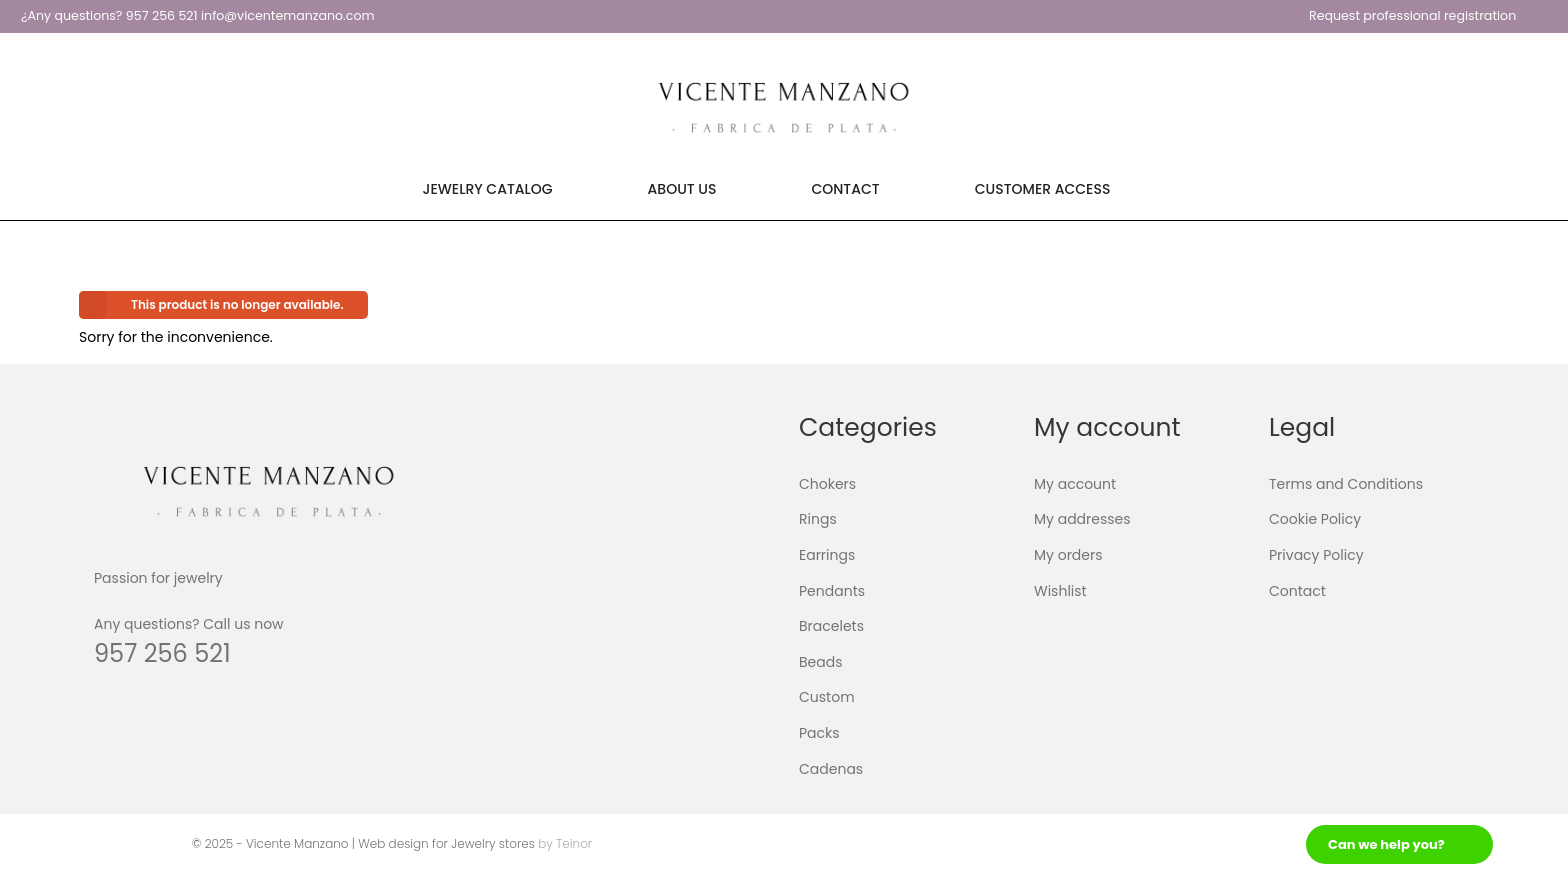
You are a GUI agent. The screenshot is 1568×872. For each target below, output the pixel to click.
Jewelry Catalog (488, 189)
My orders (1068, 555)
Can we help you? (1386, 844)
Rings (818, 519)
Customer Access (1043, 189)
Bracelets (831, 626)
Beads (821, 662)
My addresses (1082, 519)
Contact (845, 189)
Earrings (827, 555)
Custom (827, 697)
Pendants (832, 590)
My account (1075, 484)
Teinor (574, 843)
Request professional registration (1412, 15)
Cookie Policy (1315, 519)
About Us (682, 189)
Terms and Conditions (1346, 484)
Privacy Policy (1316, 555)
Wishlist (1060, 590)
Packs (819, 733)
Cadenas (831, 768)
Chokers (827, 484)
